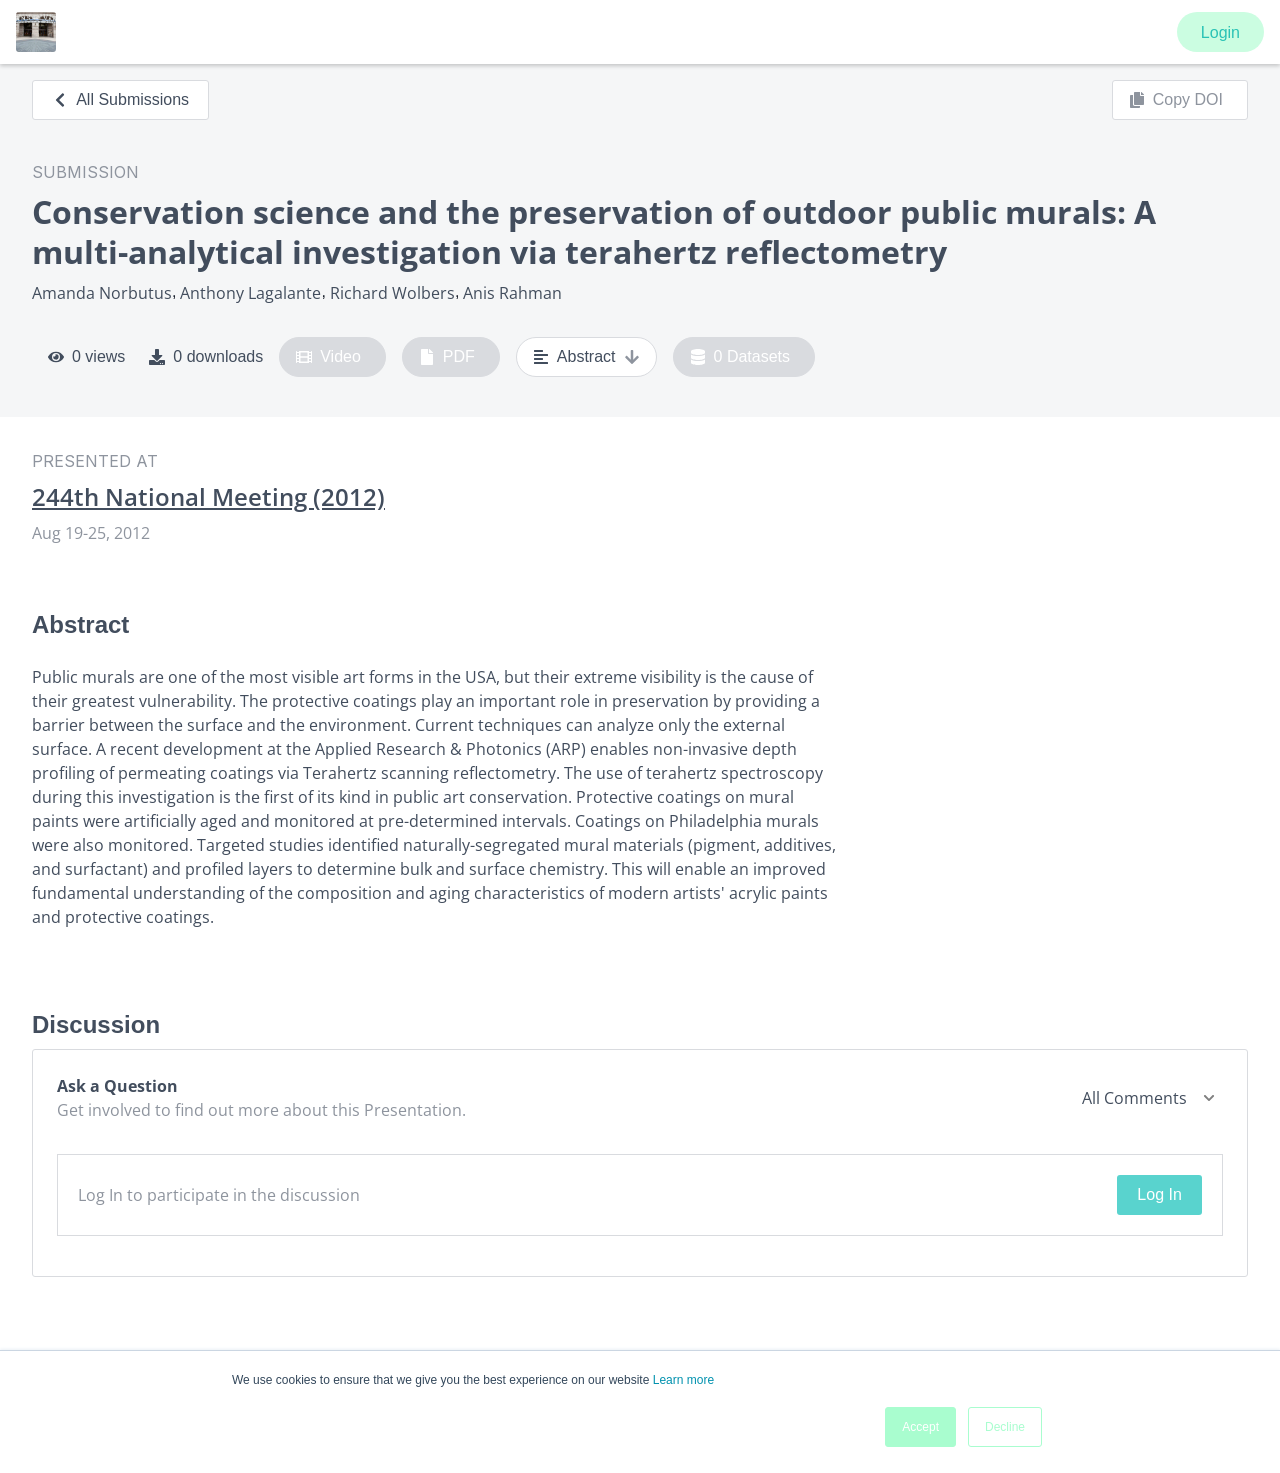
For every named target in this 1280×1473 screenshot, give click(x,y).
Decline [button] (1005, 1427)
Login (1220, 32)
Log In (1159, 1194)
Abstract (586, 357)
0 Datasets (740, 357)
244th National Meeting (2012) (208, 497)
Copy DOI (1176, 100)
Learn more (683, 1380)
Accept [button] (920, 1427)
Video (328, 357)
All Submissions (120, 99)
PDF (447, 357)
